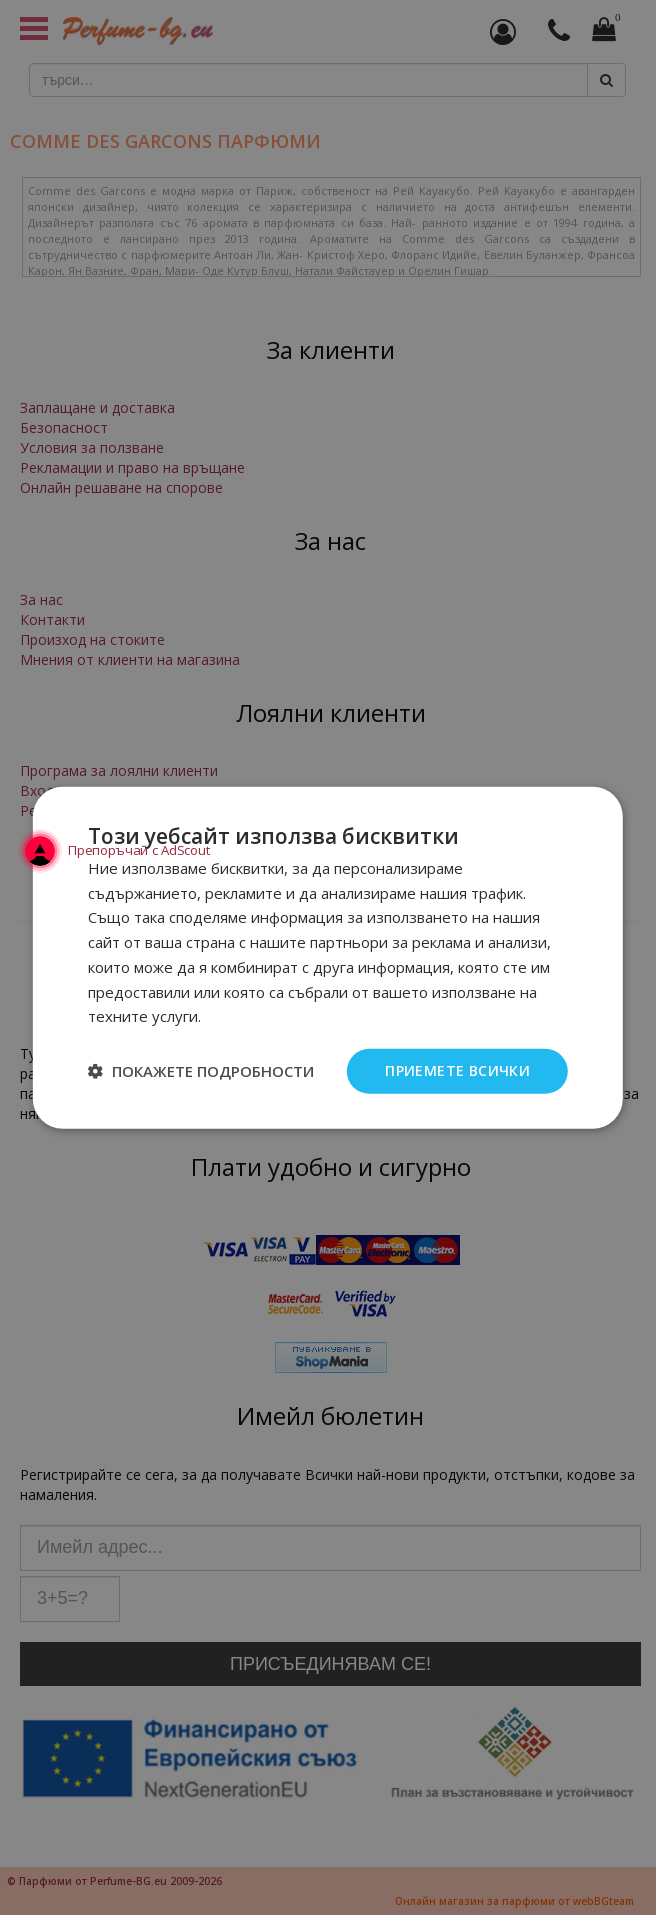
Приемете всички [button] (457, 1070)
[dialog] (328, 957)
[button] (201, 1071)
